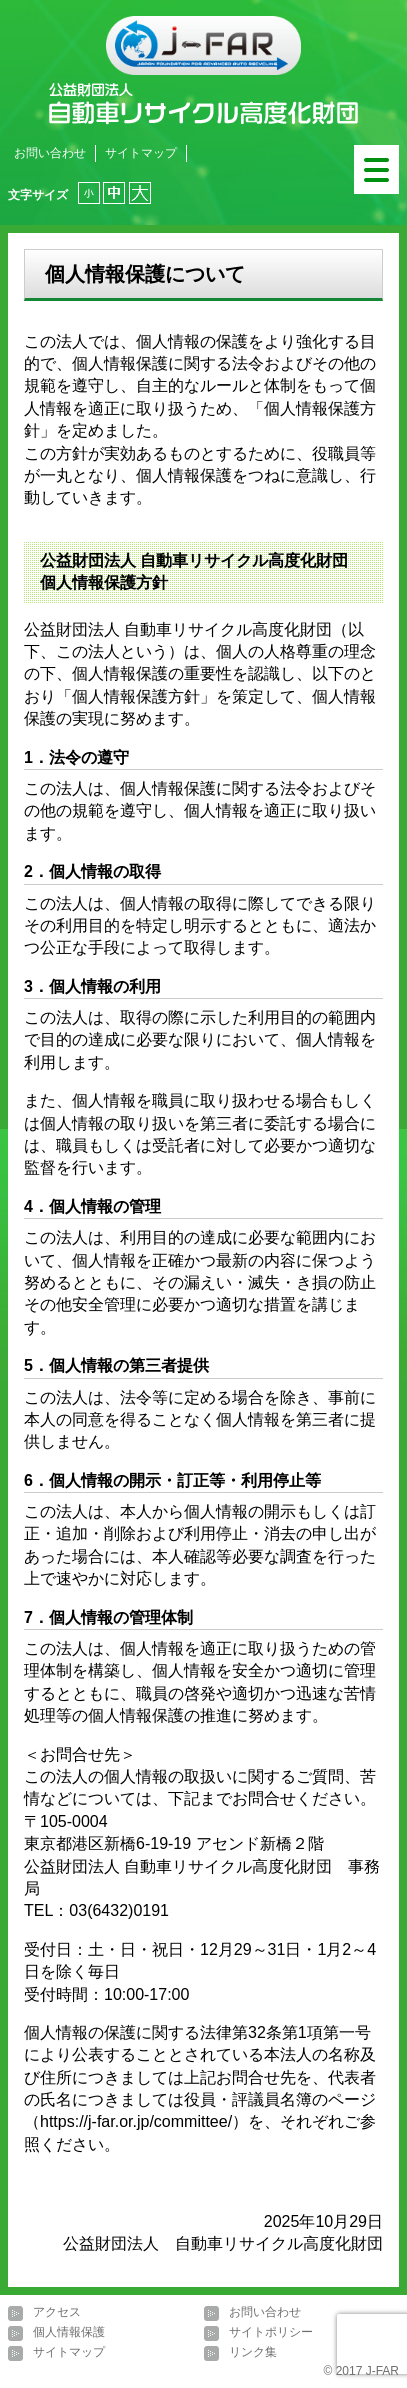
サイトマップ (141, 153)
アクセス (57, 2313)
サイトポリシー (271, 2333)
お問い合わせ (50, 153)
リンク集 (253, 2353)
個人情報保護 (69, 2333)
